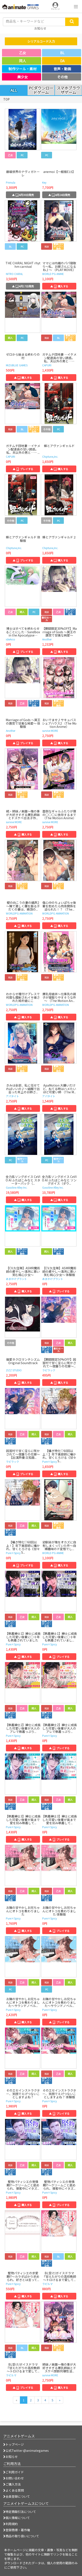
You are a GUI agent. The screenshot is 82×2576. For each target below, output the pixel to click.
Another (47, 639)
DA (62, 60)
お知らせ (10, 2456)
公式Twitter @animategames (27, 2450)
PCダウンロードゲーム (41, 90)
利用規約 (10, 2524)
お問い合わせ (13, 2478)
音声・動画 (62, 68)
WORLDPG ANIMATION (19, 913)
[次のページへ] (59, 2400)
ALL (13, 90)
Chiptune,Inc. (50, 456)
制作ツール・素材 (23, 68)
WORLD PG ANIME (53, 274)
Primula (10, 182)
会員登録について (16, 2496)
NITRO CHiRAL (14, 274)
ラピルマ (47, 2284)
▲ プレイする (23, 469)
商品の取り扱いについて (21, 2536)
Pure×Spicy (49, 1461)
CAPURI (46, 365)
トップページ (13, 2444)
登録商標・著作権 (16, 2530)
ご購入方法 (12, 2484)
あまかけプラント (16, 1279)
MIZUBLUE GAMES (17, 365)
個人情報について (16, 2518)
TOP (6, 99)
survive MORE (50, 730)
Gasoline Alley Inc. (16, 1187)
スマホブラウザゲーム (68, 90)
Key (44, 182)
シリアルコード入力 (41, 41)
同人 (22, 60)
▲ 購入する (59, 286)
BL (62, 52)
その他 (62, 76)
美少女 (22, 76)
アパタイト (12, 1096)
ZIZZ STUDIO (14, 1370)
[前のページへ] (16, 2400)
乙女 (22, 52)
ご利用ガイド (13, 2472)
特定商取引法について (19, 2511)
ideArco (10, 639)
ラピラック (48, 1370)
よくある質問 (13, 2490)
